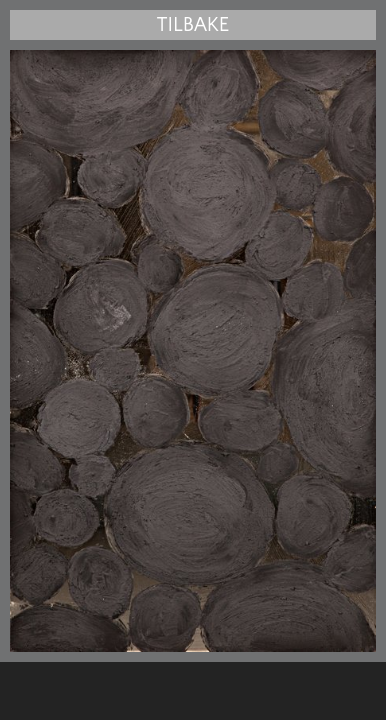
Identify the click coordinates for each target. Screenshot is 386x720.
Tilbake (193, 25)
